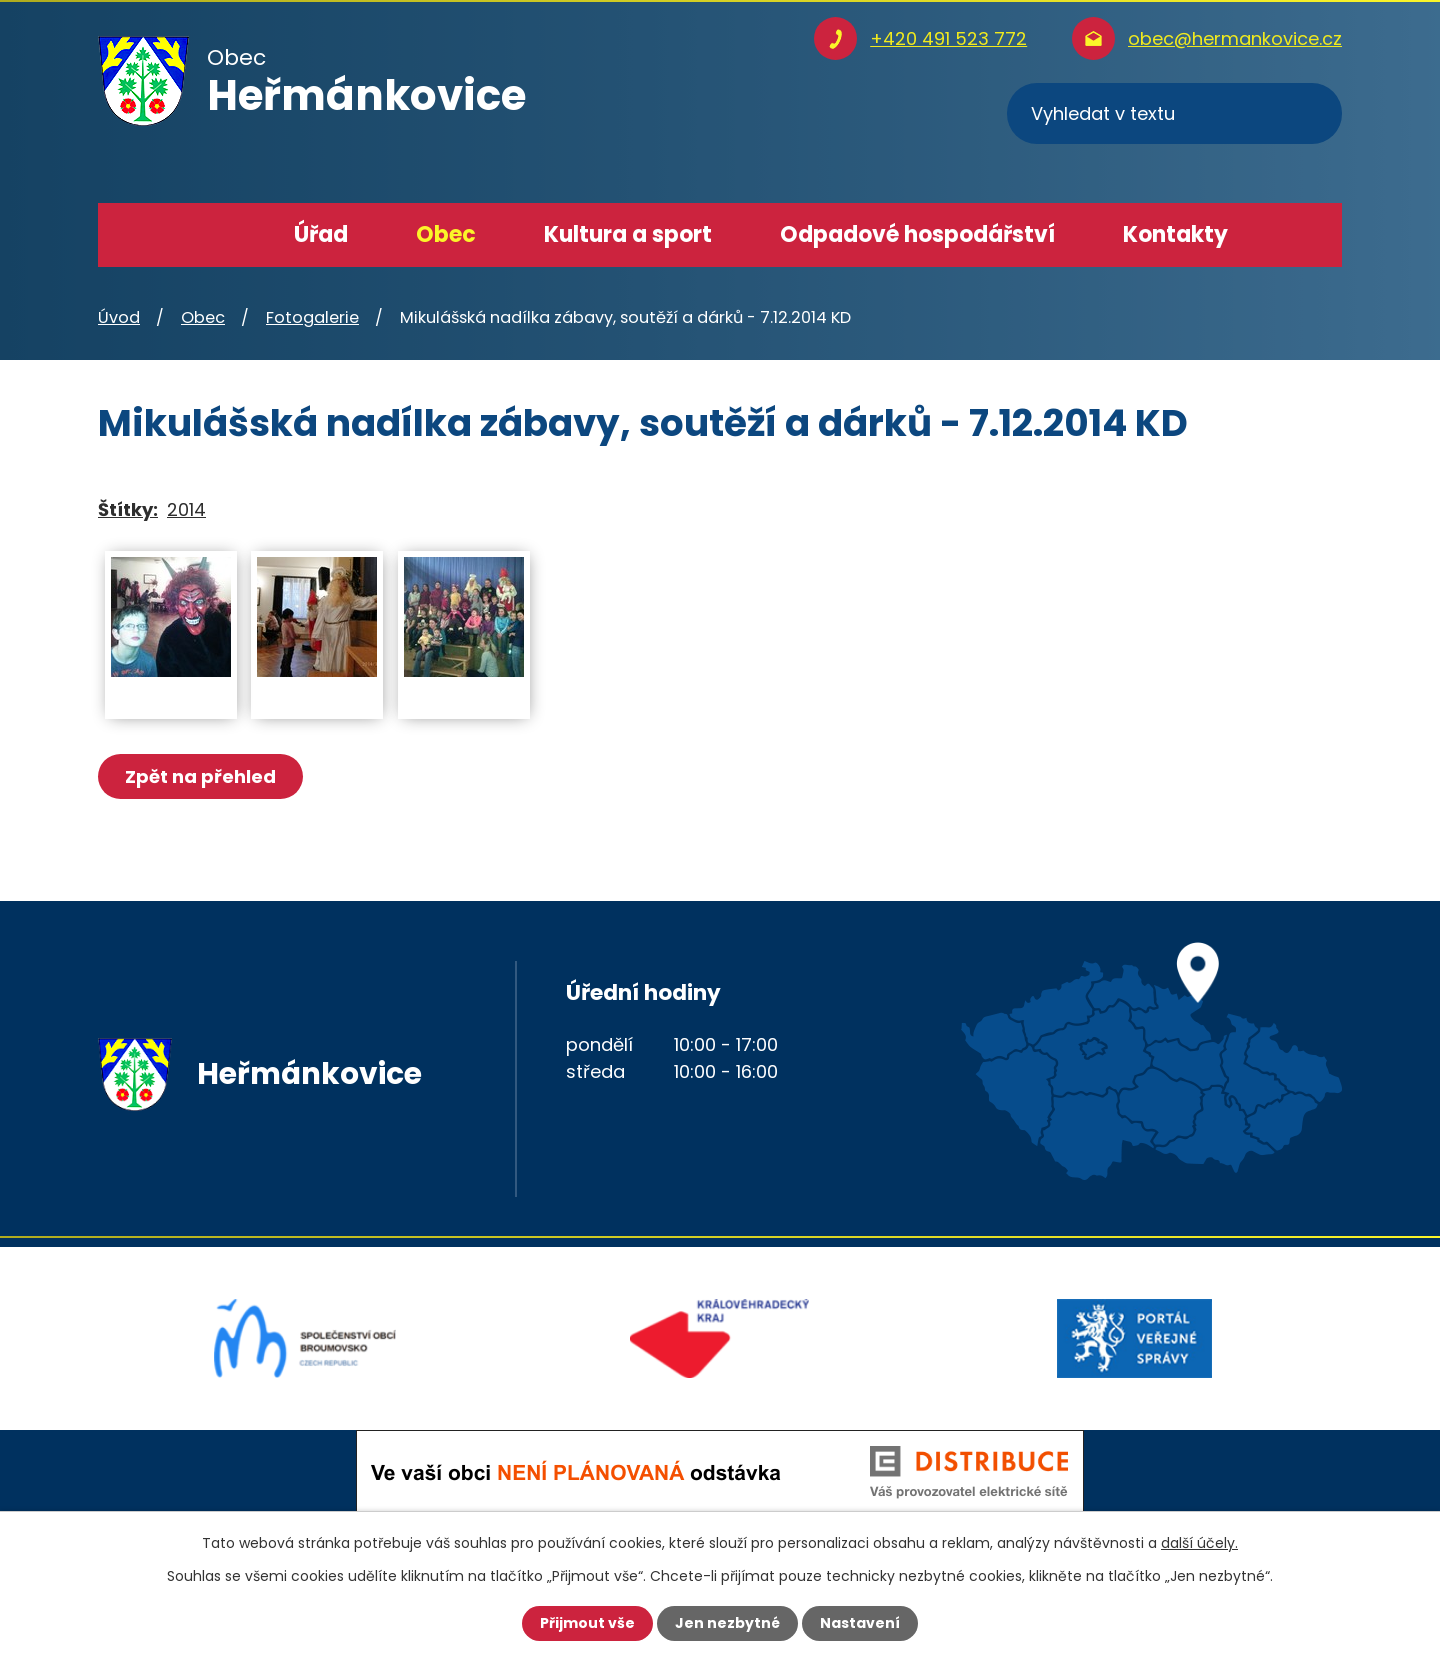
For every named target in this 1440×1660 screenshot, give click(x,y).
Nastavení (860, 1623)
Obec (446, 234)
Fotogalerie (312, 317)
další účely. (1199, 1543)
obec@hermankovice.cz (1235, 38)
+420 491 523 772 (948, 38)
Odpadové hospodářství (917, 234)
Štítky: (128, 509)
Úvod (219, 235)
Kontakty (1175, 234)
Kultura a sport (628, 234)
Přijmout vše (587, 1623)
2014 (186, 509)
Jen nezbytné (727, 1623)
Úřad (321, 234)
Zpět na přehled (200, 776)
